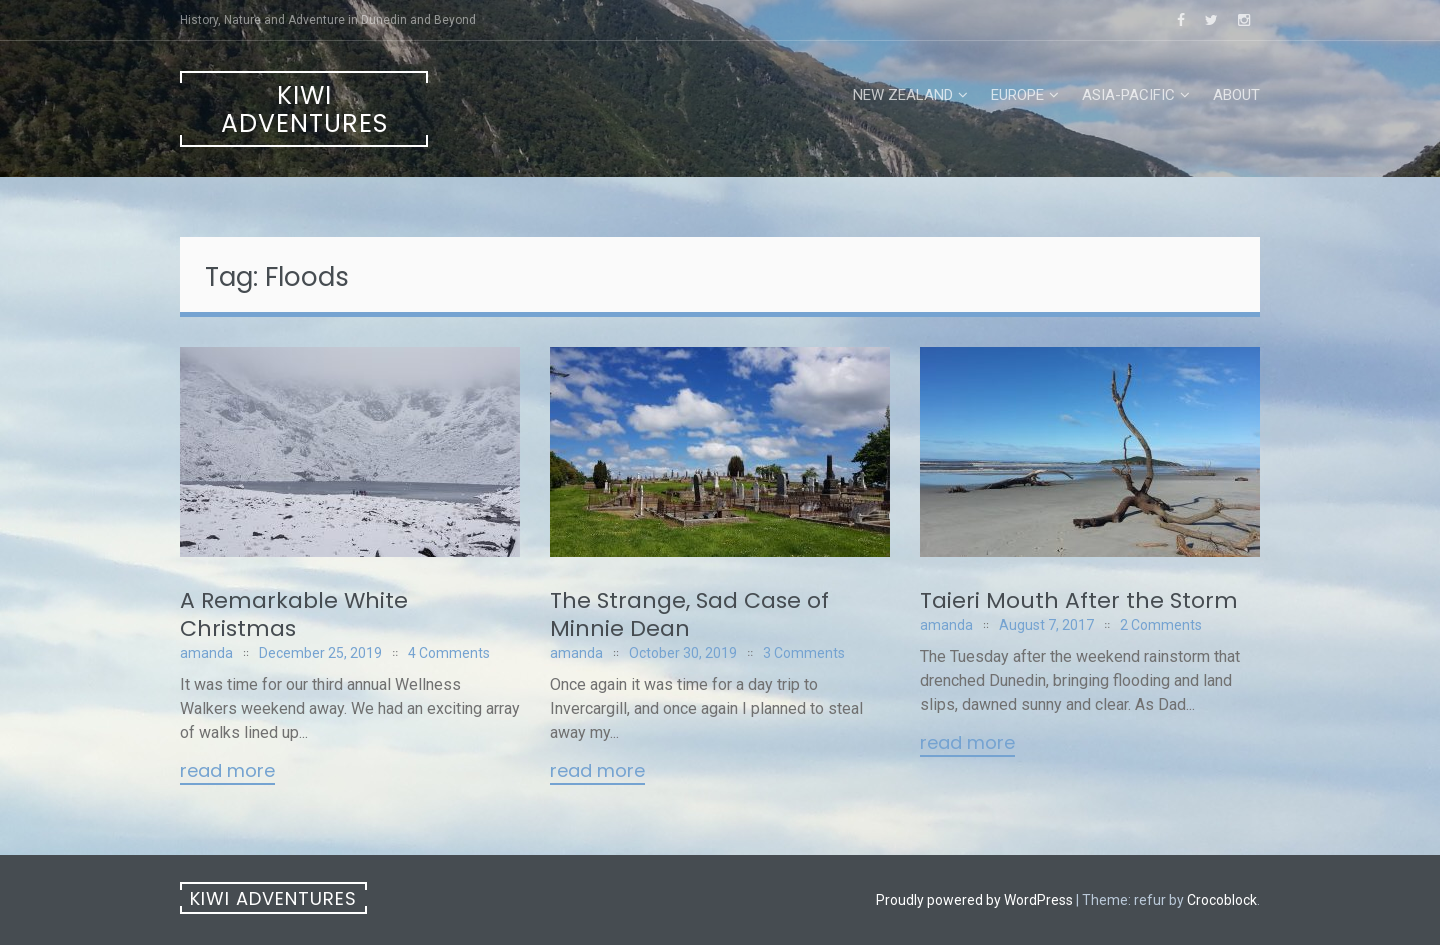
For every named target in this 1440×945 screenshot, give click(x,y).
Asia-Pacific (1128, 95)
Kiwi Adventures (304, 109)
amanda (206, 653)
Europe (1017, 95)
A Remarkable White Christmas (294, 614)
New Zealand (903, 95)
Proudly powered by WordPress (974, 900)
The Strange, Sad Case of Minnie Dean (689, 614)
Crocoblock (1222, 900)
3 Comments (804, 653)
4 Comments (449, 653)
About (1236, 95)
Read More (227, 772)
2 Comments (1161, 625)
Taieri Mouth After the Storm (1079, 600)
